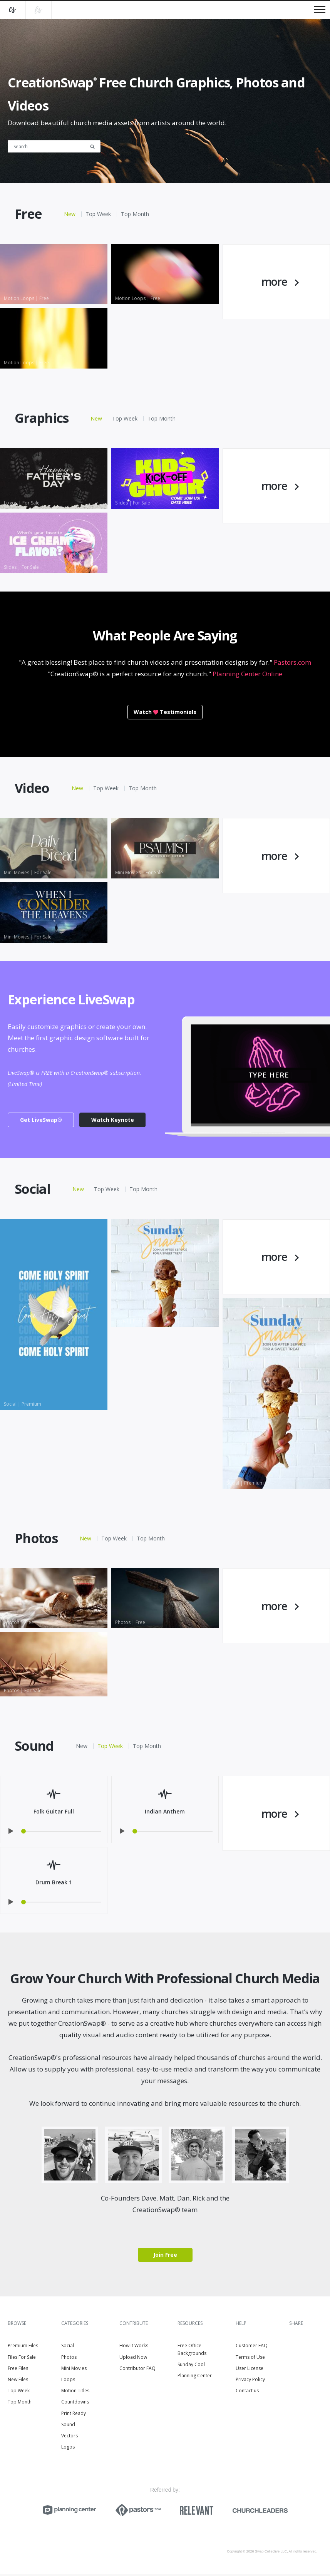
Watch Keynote (112, 1119)
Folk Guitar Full (54, 1813)
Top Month (135, 214)
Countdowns (75, 2403)
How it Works (133, 2348)
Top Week (98, 214)
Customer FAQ (252, 2348)
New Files (18, 2381)
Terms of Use (250, 2359)
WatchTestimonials (165, 712)
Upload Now (133, 2359)
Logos (68, 2448)
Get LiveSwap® (41, 1119)
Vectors (69, 2437)
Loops (68, 2381)
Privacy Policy (250, 2381)
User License (249, 2370)
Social (67, 2348)
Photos (69, 2359)
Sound (68, 2426)
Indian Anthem (165, 1813)
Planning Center (195, 2377)
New (69, 214)
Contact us (247, 2392)
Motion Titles (75, 2392)
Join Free (165, 2256)
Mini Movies (74, 2370)
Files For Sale (22, 2359)
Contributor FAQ (137, 2370)
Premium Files (23, 2348)
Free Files (18, 2370)
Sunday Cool (191, 2366)
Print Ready (73, 2415)
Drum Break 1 (53, 1884)
